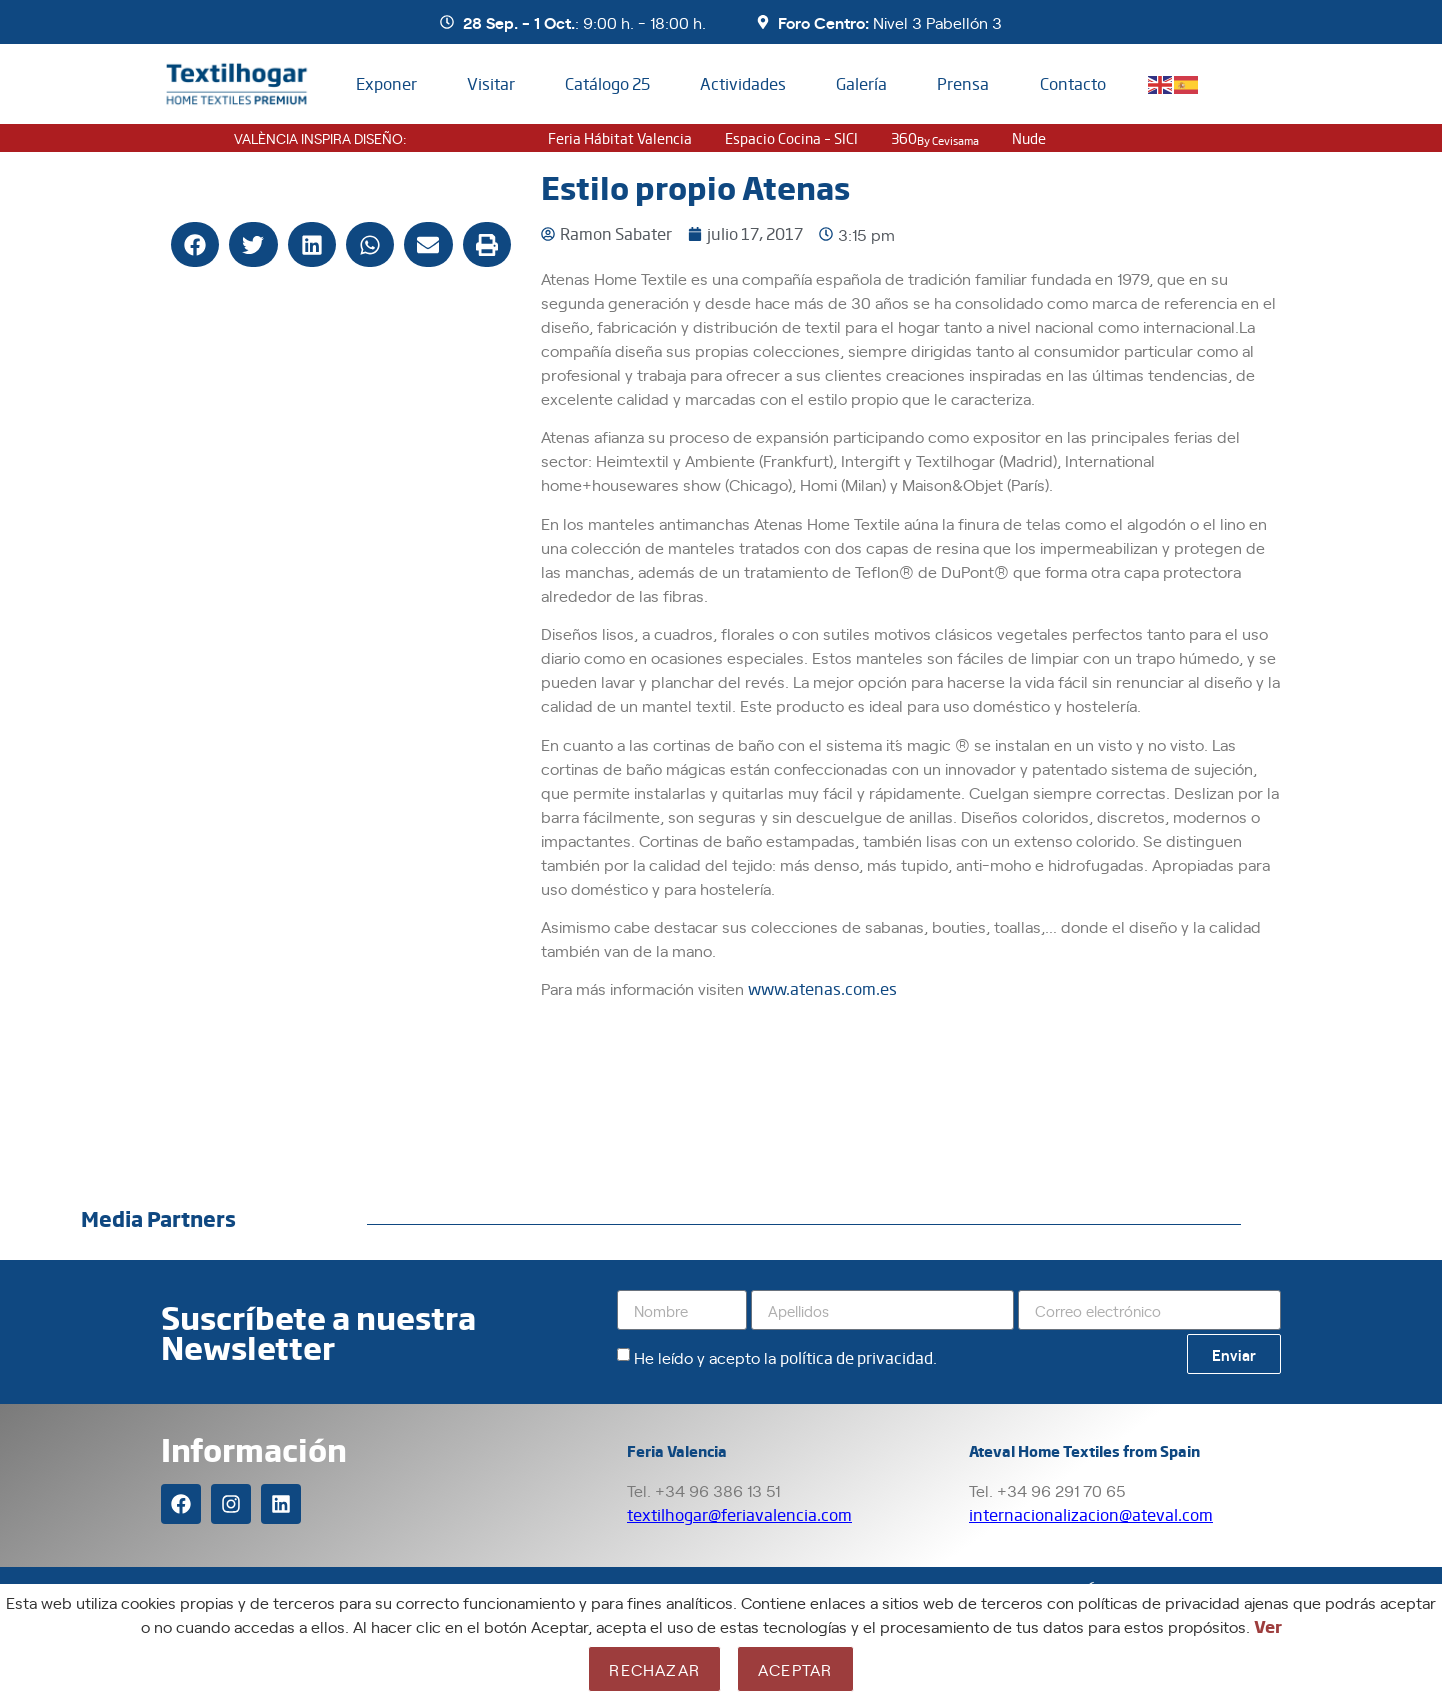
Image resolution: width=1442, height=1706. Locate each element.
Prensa (963, 83)
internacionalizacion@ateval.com (1091, 1514)
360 (935, 138)
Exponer (386, 83)
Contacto (1073, 83)
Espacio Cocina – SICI (791, 138)
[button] (195, 244)
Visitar (491, 83)
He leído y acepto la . (785, 1357)
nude (1029, 138)
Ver (1268, 1626)
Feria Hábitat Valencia (620, 138)
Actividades (743, 83)
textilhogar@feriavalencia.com (739, 1514)
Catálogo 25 (607, 83)
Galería (861, 83)
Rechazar (654, 1669)
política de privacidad (856, 1357)
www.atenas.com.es (822, 988)
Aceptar (795, 1669)
